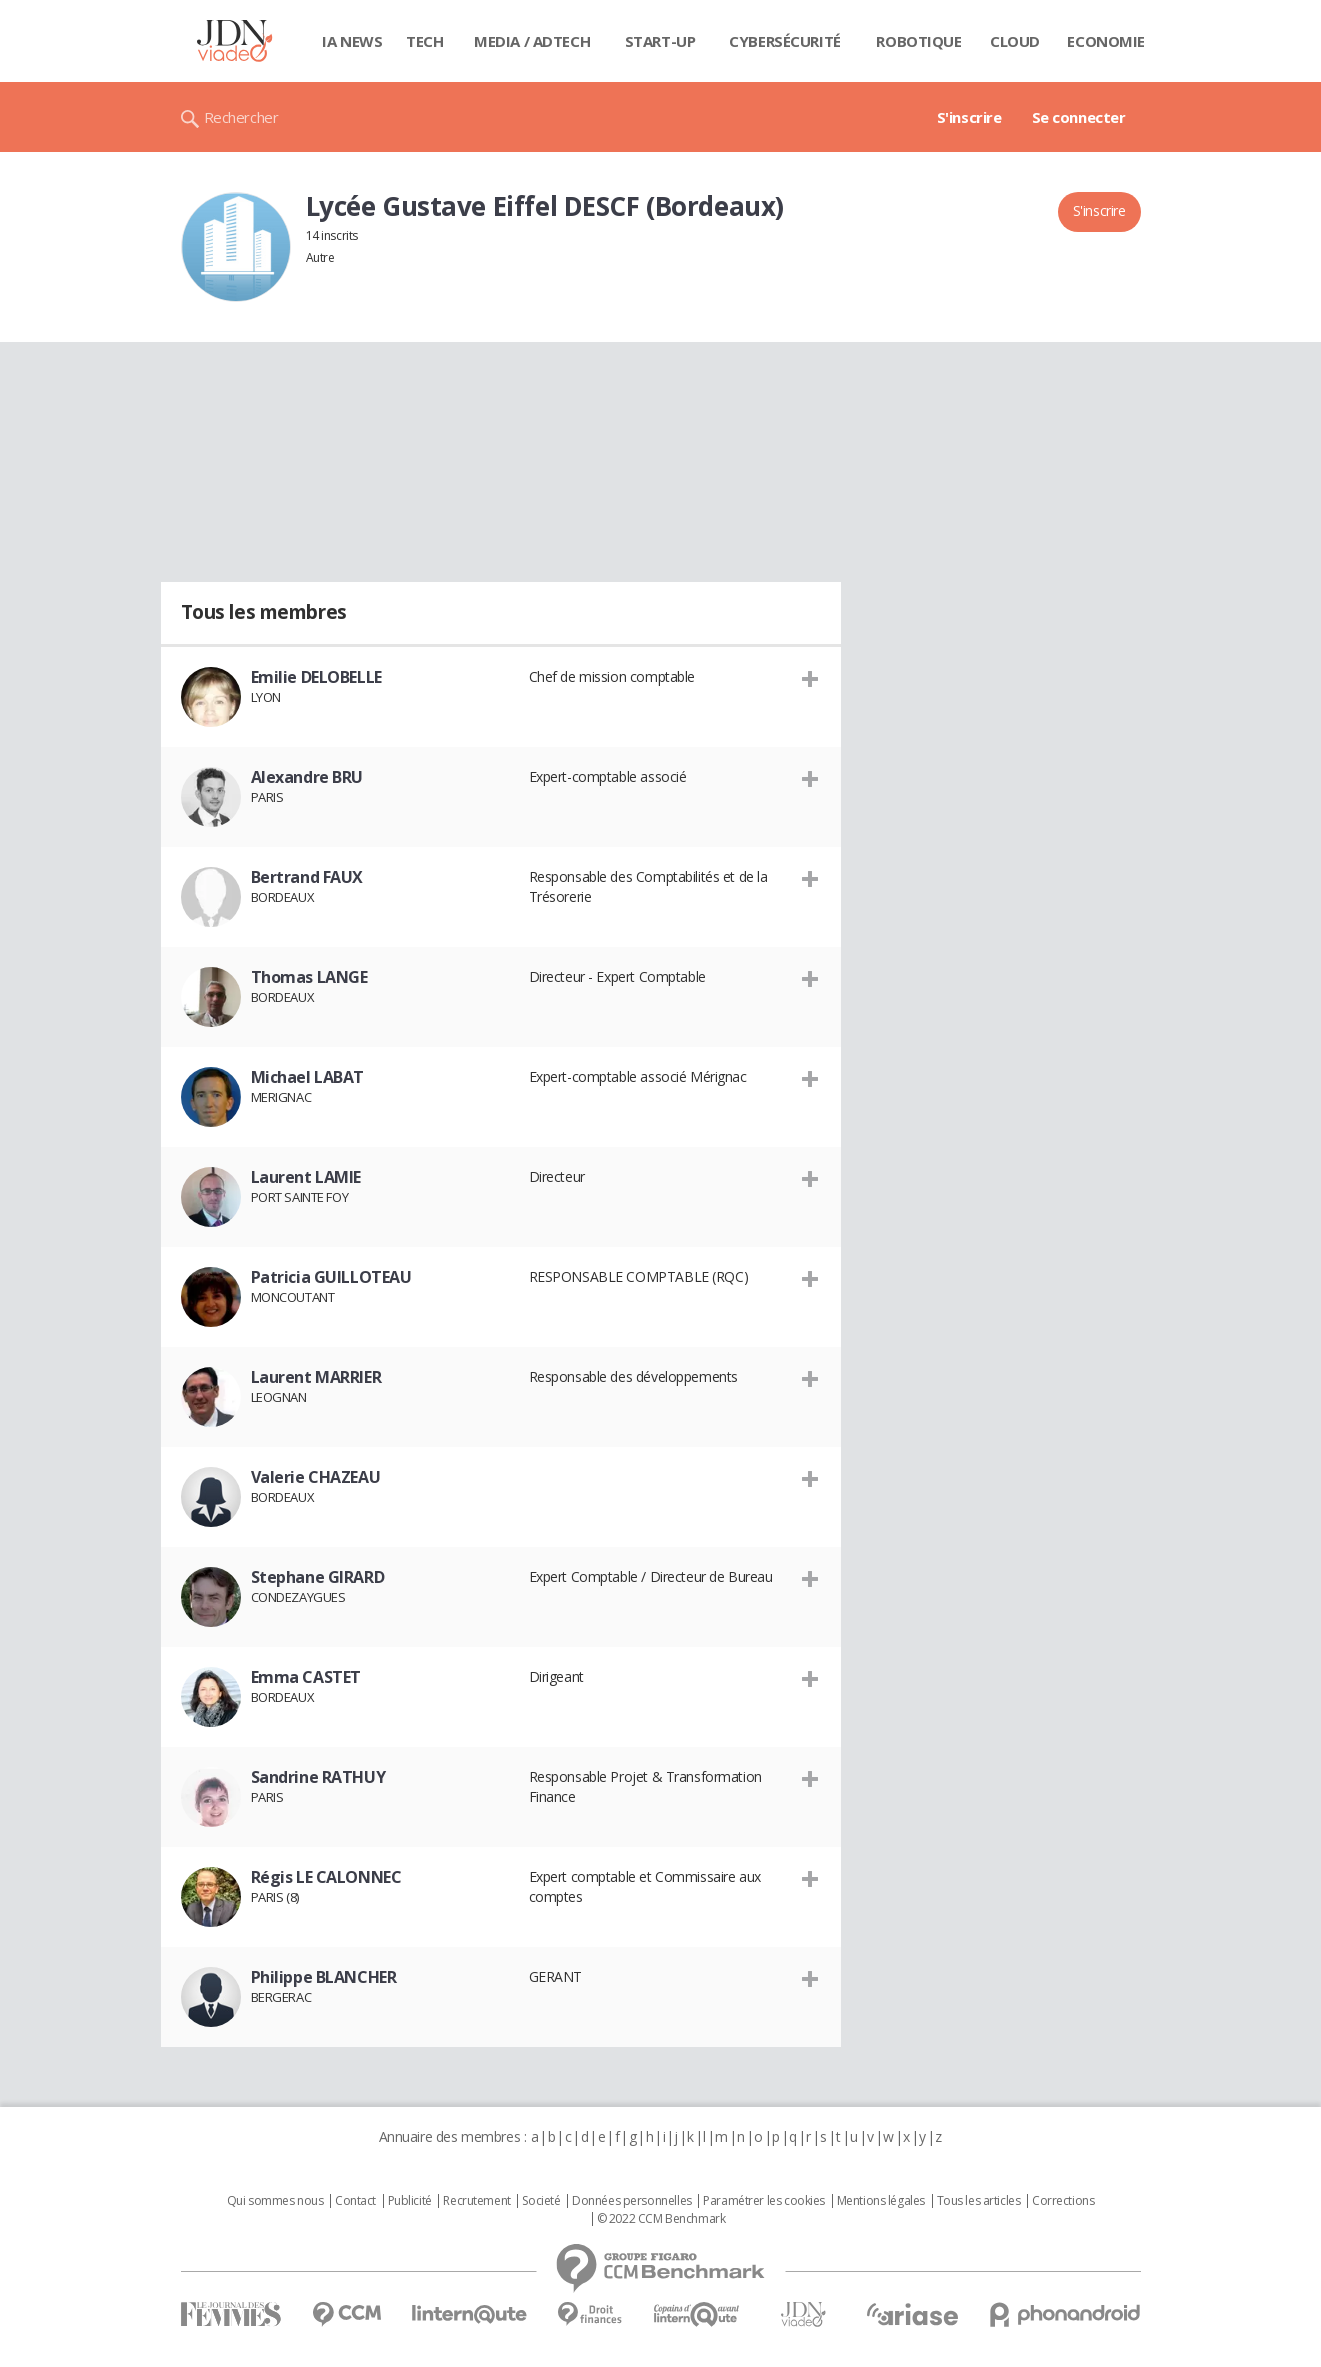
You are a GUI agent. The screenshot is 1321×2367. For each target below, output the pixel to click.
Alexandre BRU (307, 777)
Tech (424, 41)
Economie (1106, 41)
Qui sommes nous (275, 2201)
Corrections (1063, 2201)
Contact (355, 2201)
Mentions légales (881, 2201)
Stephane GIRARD (318, 1577)
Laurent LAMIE (306, 1177)
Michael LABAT (308, 1077)
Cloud (1015, 41)
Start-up (660, 41)
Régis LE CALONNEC (326, 1877)
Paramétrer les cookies (764, 2201)
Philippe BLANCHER (324, 1977)
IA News (352, 41)
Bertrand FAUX (307, 877)
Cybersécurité (785, 41)
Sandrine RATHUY (318, 1777)
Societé (541, 2201)
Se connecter (1079, 117)
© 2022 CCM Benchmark (661, 2219)
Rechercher (241, 117)
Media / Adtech (532, 41)
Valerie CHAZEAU (316, 1477)
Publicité (410, 2201)
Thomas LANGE (309, 977)
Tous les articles (979, 2201)
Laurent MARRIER (316, 1377)
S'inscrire (969, 117)
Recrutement (476, 2201)
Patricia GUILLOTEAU (331, 1277)
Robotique (918, 41)
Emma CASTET (306, 1677)
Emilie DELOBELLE (316, 677)
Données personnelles (632, 2201)
